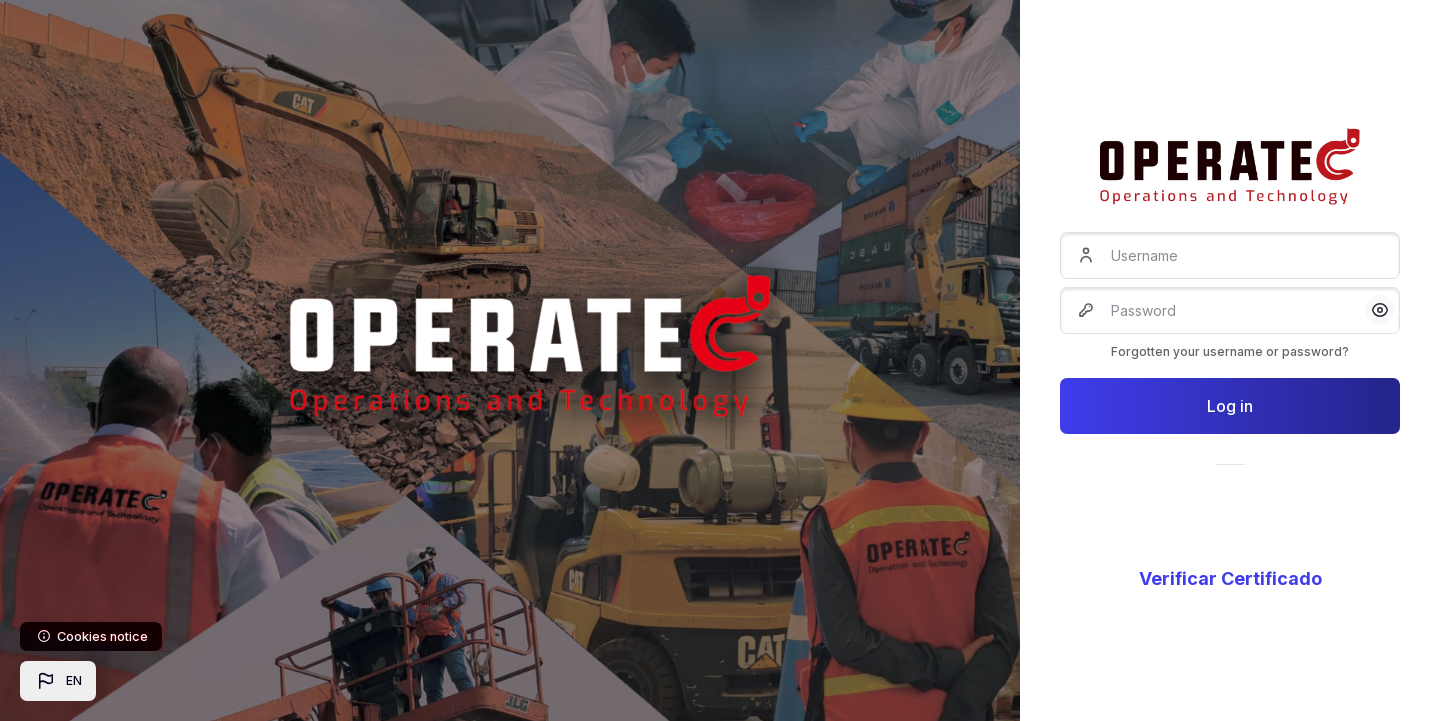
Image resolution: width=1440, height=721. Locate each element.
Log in (1230, 406)
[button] (58, 681)
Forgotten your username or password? (1230, 351)
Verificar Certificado (1230, 578)
